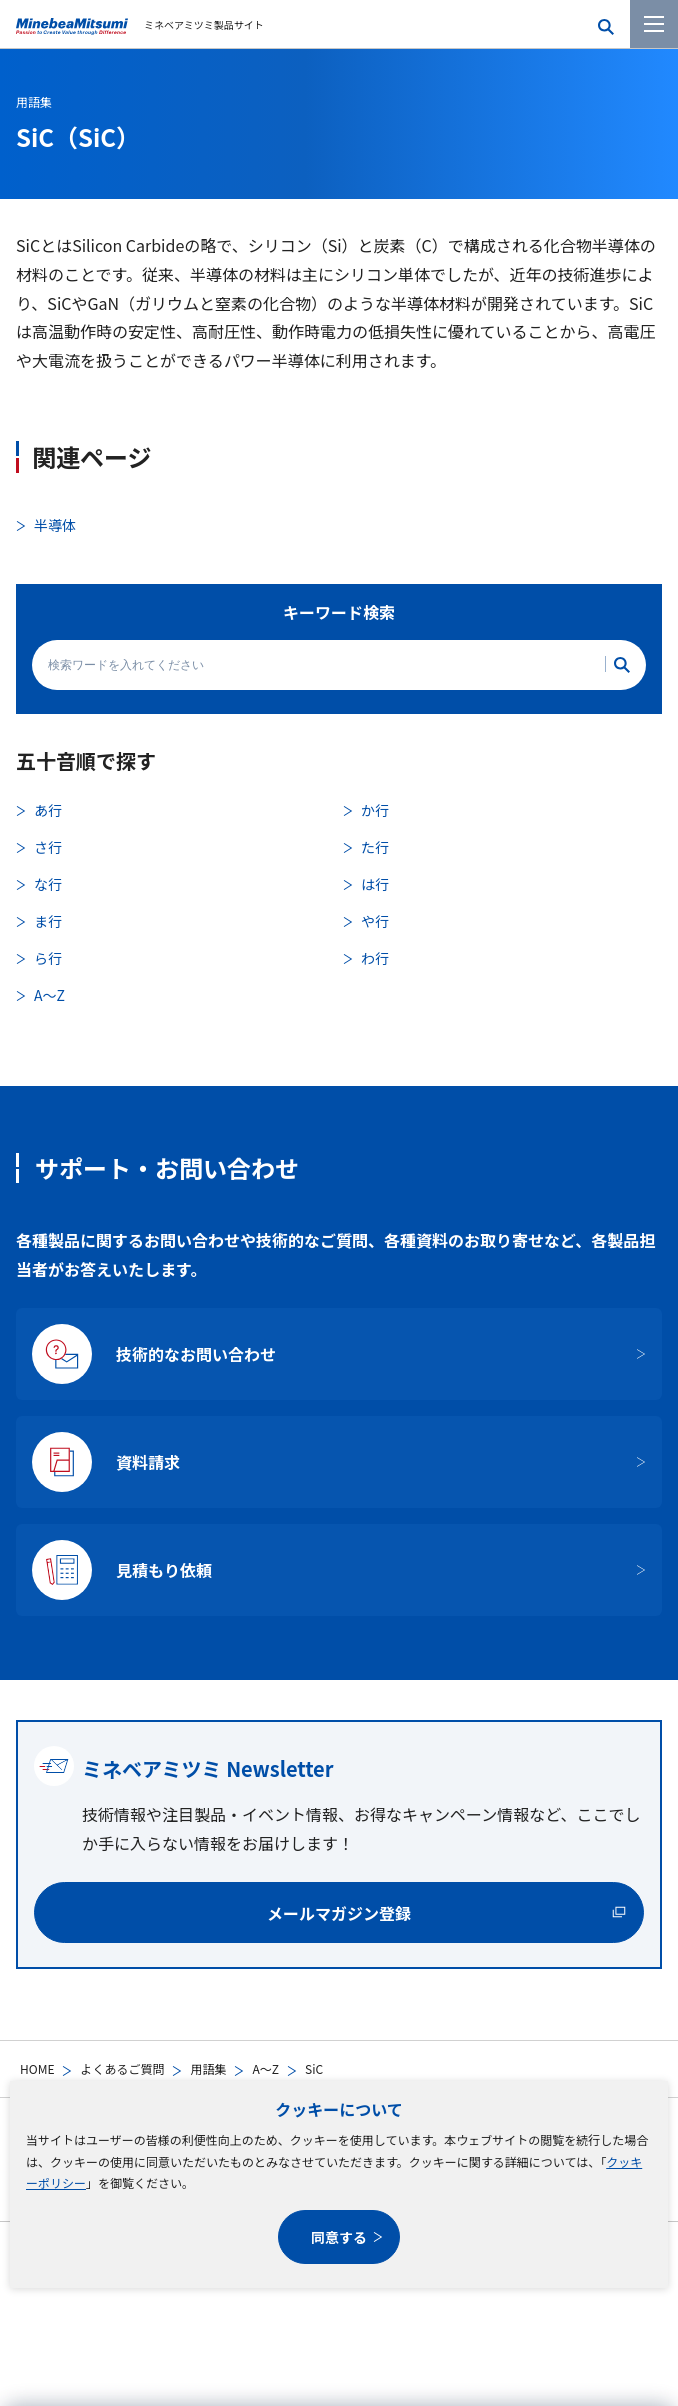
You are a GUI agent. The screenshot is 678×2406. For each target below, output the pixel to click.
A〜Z (265, 2068)
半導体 (55, 525)
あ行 (48, 810)
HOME (37, 2068)
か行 (375, 810)
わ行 (375, 958)
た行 (375, 847)
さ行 (48, 847)
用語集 (208, 2068)
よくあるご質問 (122, 2068)
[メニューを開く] (654, 24)
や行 (375, 921)
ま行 (48, 921)
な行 (48, 884)
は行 (375, 884)
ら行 (48, 958)
